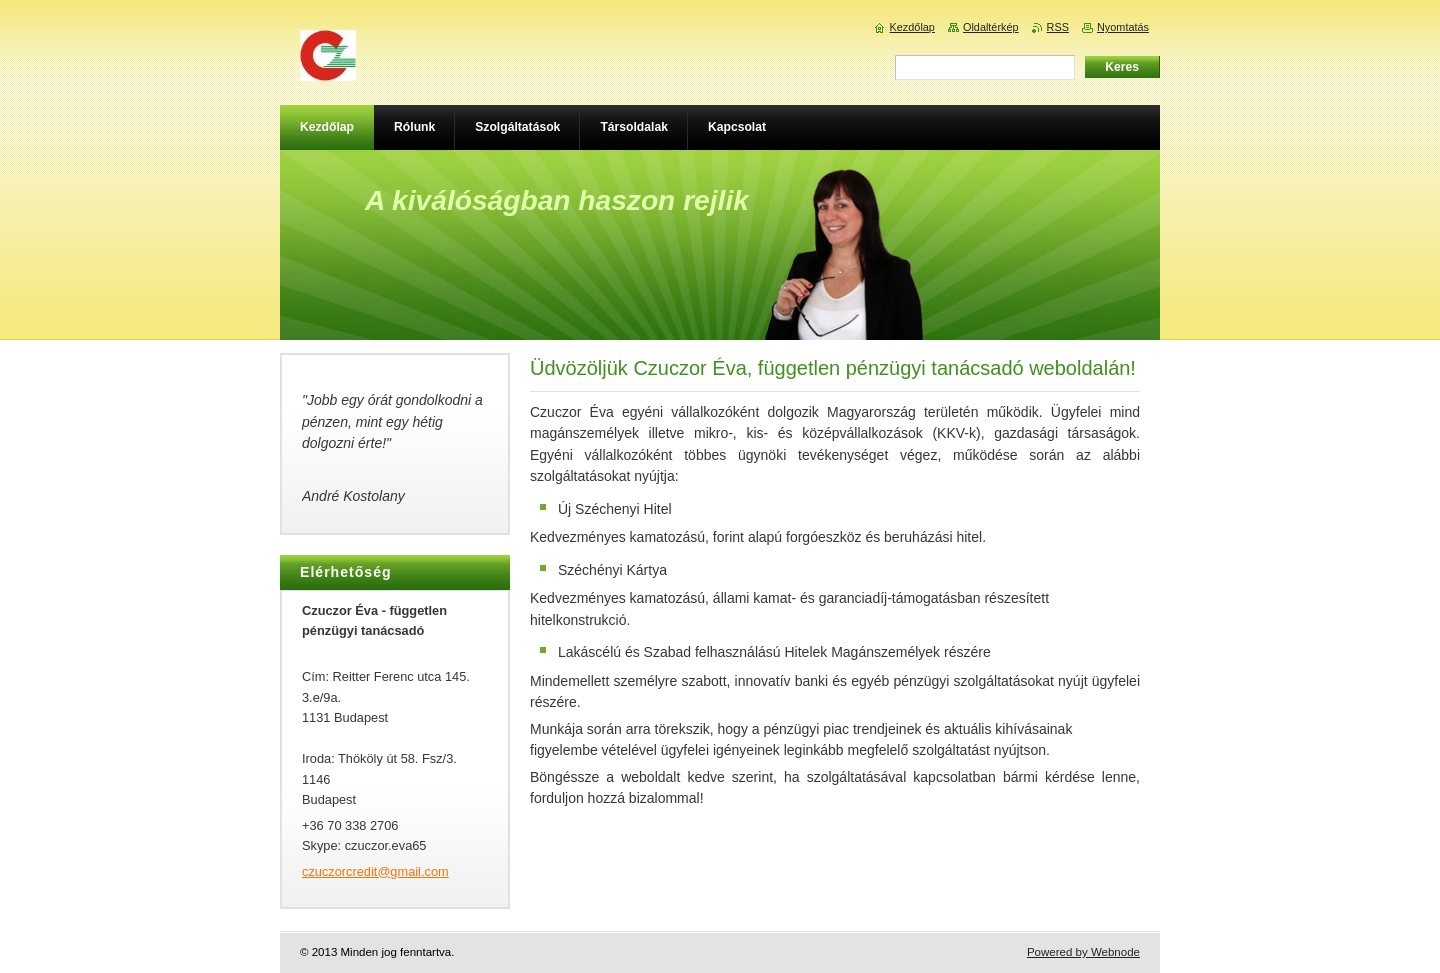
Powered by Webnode (1083, 952)
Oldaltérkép (991, 27)
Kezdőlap (912, 27)
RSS (1058, 27)
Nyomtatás (1123, 27)
